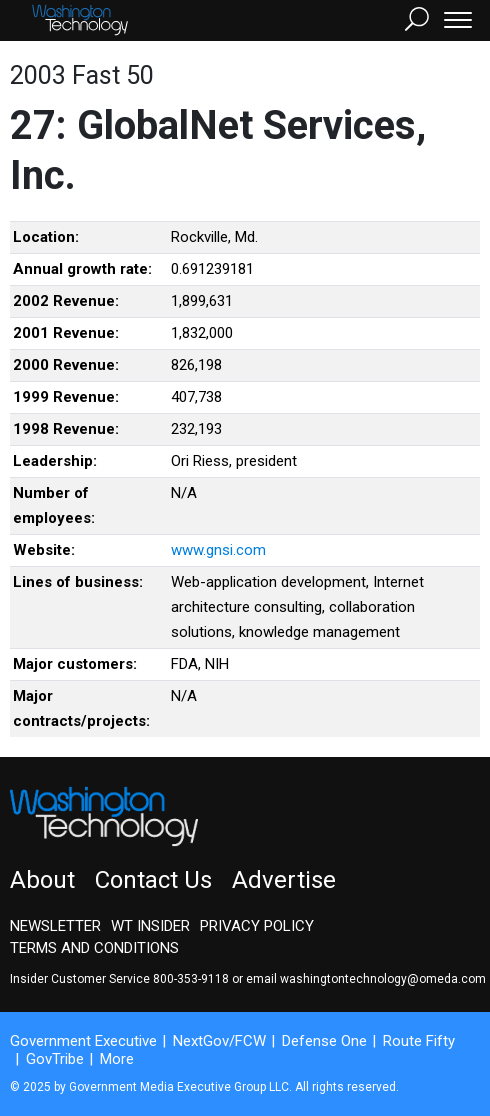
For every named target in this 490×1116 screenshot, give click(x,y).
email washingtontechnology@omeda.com (366, 979)
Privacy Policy (257, 926)
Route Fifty (419, 1041)
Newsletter (55, 926)
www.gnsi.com (218, 550)
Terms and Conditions (94, 948)
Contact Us (153, 880)
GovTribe (55, 1059)
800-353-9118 (191, 979)
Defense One (324, 1041)
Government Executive (83, 1041)
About (42, 880)
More (117, 1059)
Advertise (284, 880)
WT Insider (150, 926)
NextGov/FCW (219, 1041)
